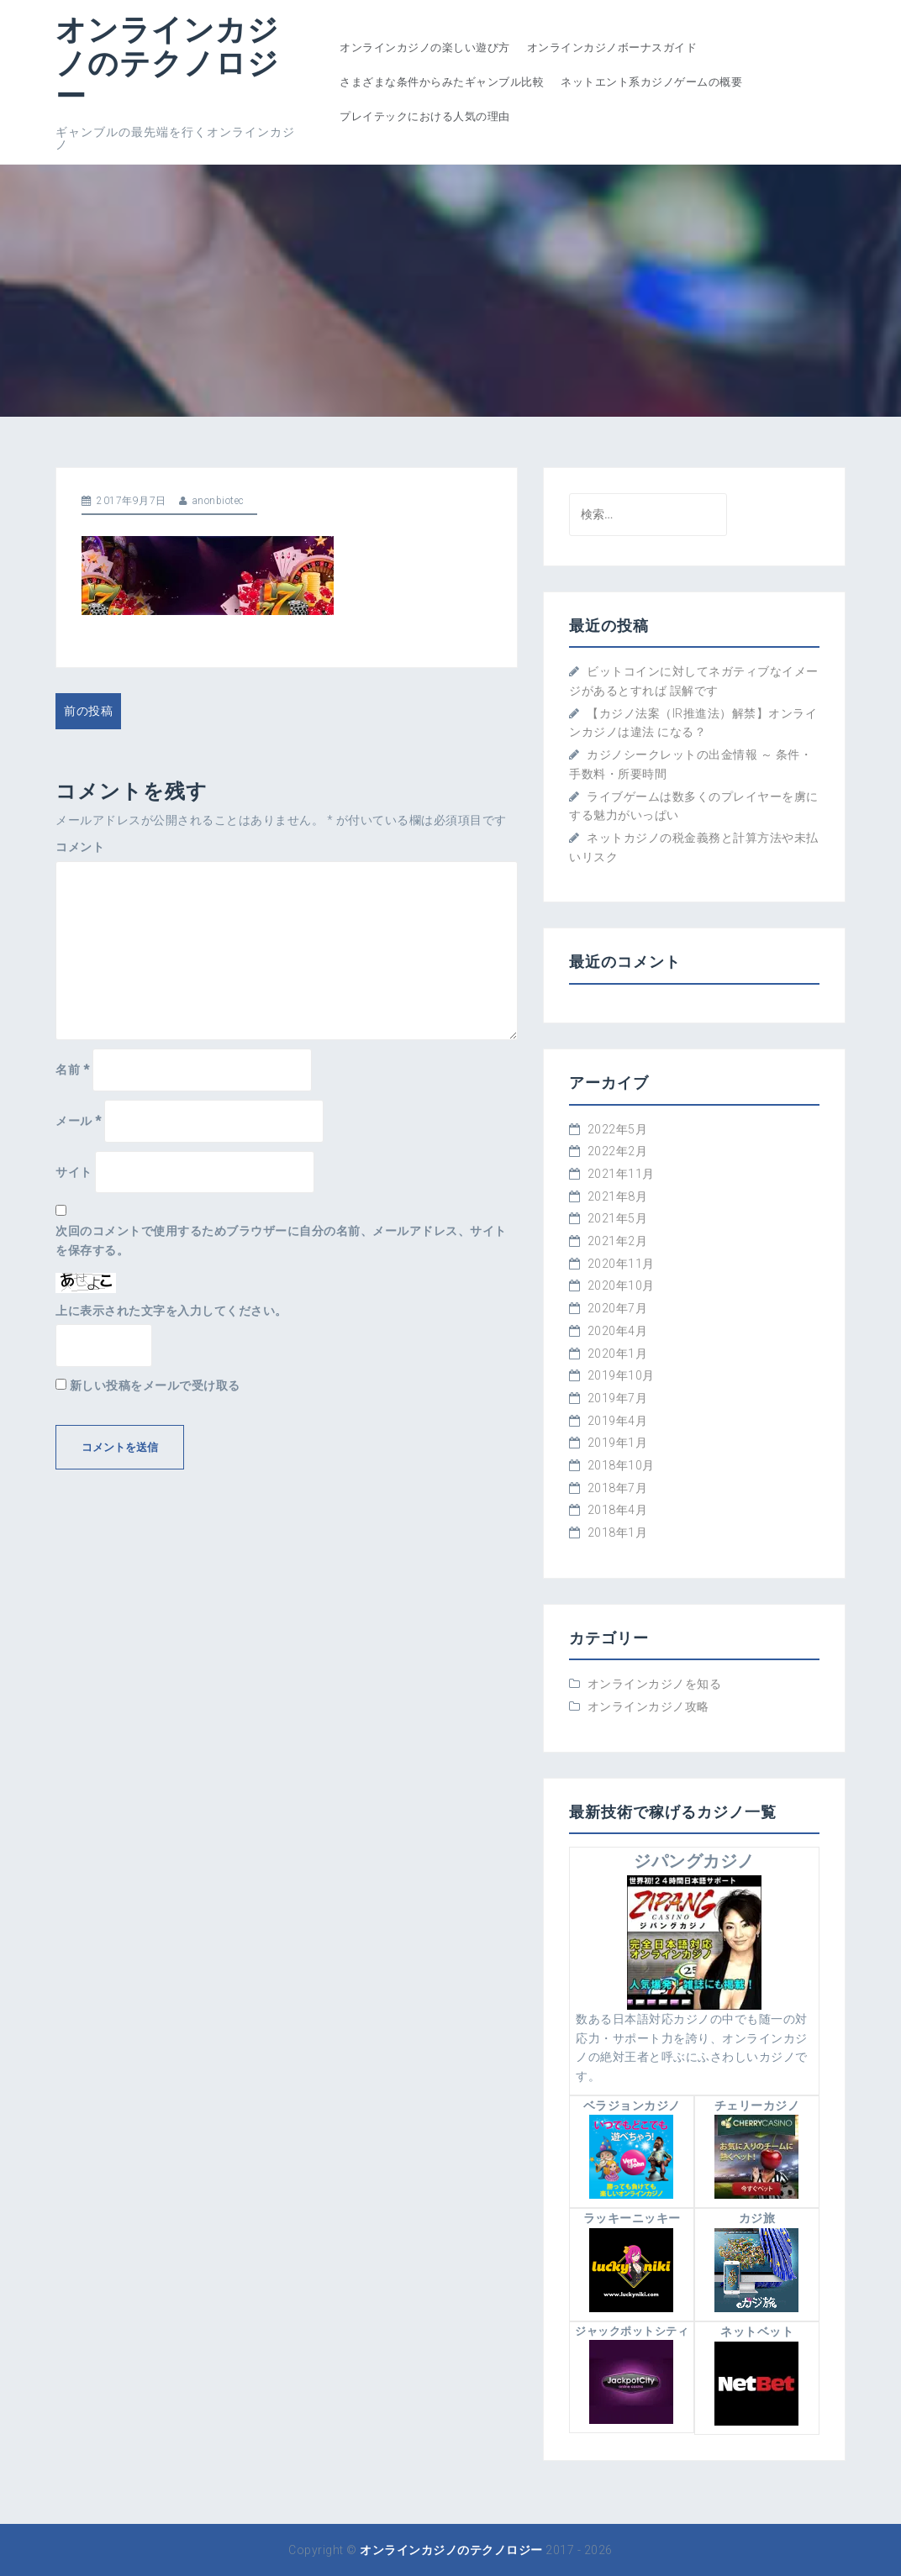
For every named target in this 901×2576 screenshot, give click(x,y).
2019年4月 (617, 1420)
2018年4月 (617, 1510)
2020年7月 (617, 1308)
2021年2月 (617, 1241)
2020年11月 (621, 1263)
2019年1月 (617, 1442)
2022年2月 (617, 1151)
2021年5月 (617, 1218)
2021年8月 (617, 1196)
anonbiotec (218, 501)
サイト (73, 1172)
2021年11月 (621, 1173)
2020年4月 (617, 1331)
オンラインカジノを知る (654, 1683)
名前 (72, 1069)
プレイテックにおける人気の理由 (425, 116)
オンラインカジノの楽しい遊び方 (425, 47)
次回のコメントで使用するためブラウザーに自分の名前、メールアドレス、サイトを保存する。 (281, 1240)
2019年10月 (621, 1375)
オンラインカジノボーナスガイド (612, 47)
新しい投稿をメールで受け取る (155, 1385)
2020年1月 (617, 1353)
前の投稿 (88, 711)
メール (78, 1121)
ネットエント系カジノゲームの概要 (651, 82)
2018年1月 (617, 1532)
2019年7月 (617, 1398)
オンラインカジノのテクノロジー (167, 62)
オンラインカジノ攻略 (648, 1706)
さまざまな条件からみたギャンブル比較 (442, 82)
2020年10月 (621, 1285)
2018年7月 (617, 1488)
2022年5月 (617, 1129)
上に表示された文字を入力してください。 (171, 1310)
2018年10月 (621, 1465)
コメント (79, 847)
